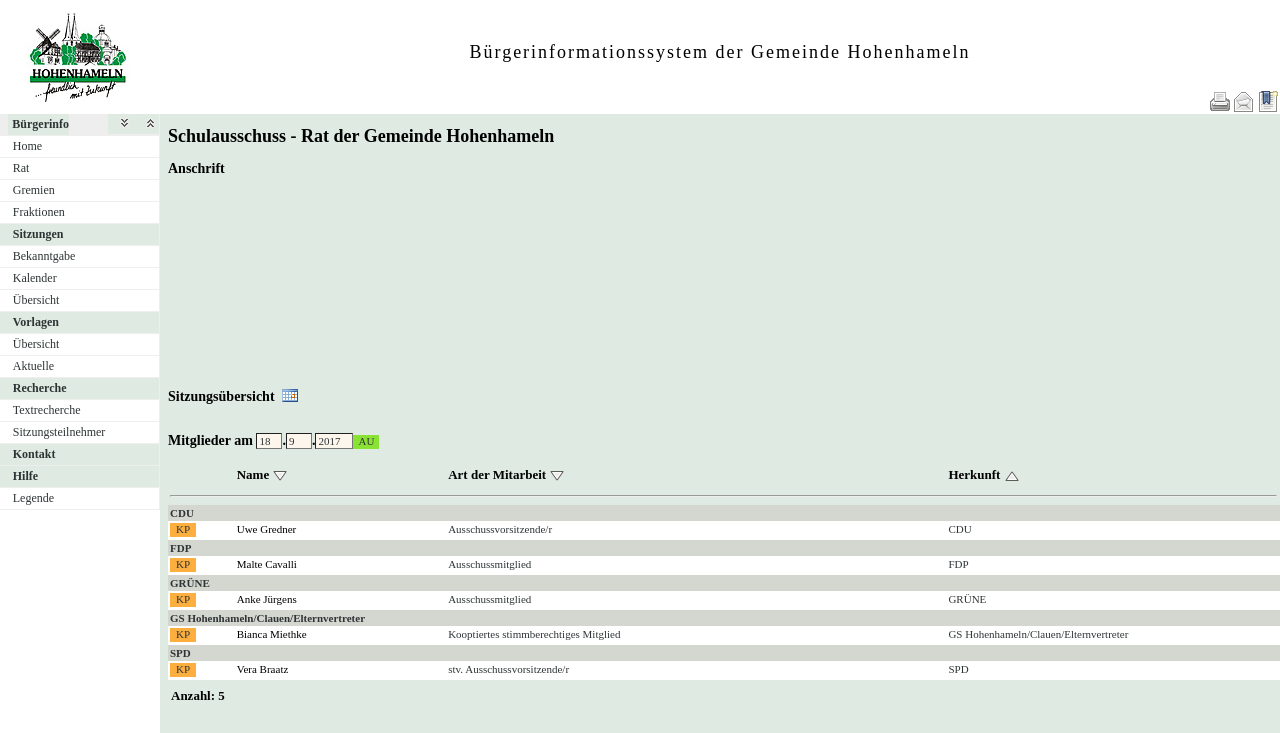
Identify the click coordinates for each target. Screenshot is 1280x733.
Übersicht (36, 300)
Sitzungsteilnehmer (59, 432)
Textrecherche (47, 410)
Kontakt (34, 454)
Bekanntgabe (44, 256)
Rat (21, 168)
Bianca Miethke (272, 634)
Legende (33, 498)
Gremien (34, 190)
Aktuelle (33, 366)
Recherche (40, 388)
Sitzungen (38, 234)
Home (27, 146)
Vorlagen (36, 322)
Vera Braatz (263, 669)
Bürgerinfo (40, 124)
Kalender (35, 278)
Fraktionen (39, 212)
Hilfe (25, 476)
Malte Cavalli (267, 564)
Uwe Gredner (267, 529)
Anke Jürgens (267, 599)
